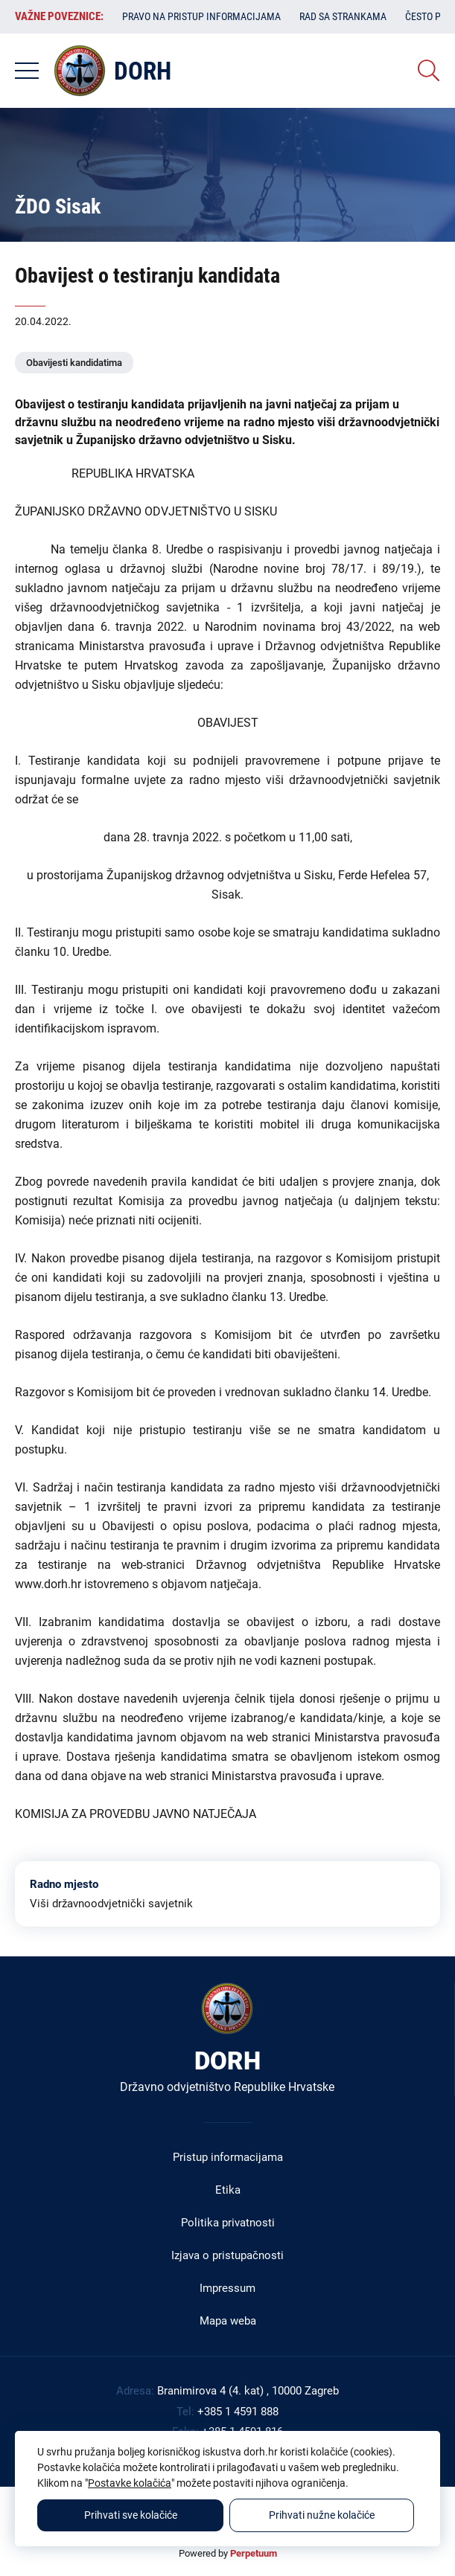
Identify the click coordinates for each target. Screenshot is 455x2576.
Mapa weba (228, 2321)
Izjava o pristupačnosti (227, 2255)
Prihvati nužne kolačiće (322, 2515)
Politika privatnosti (228, 2222)
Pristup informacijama (228, 2157)
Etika (228, 2190)
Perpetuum (253, 2553)
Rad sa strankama (342, 16)
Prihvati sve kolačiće (130, 2515)
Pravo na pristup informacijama (201, 16)
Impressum (227, 2288)
